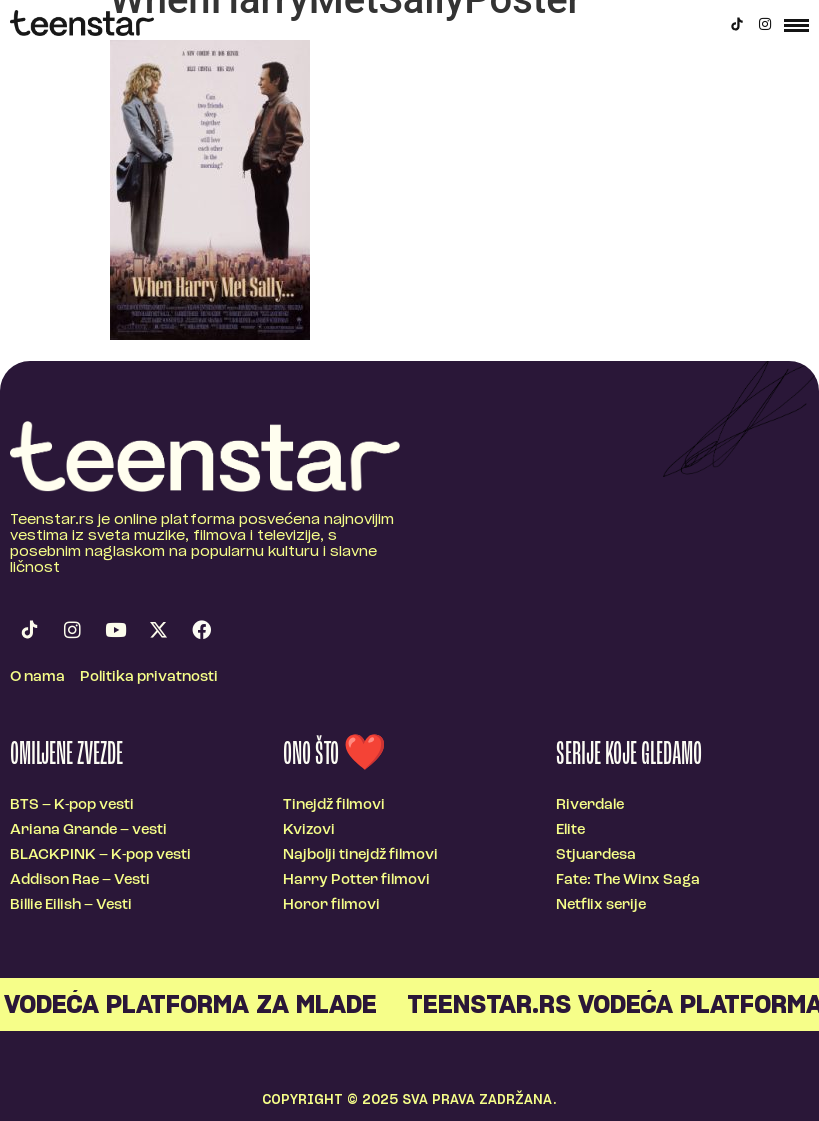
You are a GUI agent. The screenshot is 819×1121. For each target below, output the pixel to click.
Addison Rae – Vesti (80, 880)
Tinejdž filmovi (334, 805)
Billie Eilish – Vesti (71, 905)
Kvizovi (309, 830)
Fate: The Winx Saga (628, 880)
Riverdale (590, 805)
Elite (570, 830)
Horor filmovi (331, 905)
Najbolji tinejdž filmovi (360, 855)
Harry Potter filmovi (356, 880)
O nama (37, 677)
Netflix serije (601, 905)
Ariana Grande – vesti (88, 830)
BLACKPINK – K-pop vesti (100, 855)
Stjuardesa (596, 855)
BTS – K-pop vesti (72, 805)
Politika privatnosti (149, 677)
